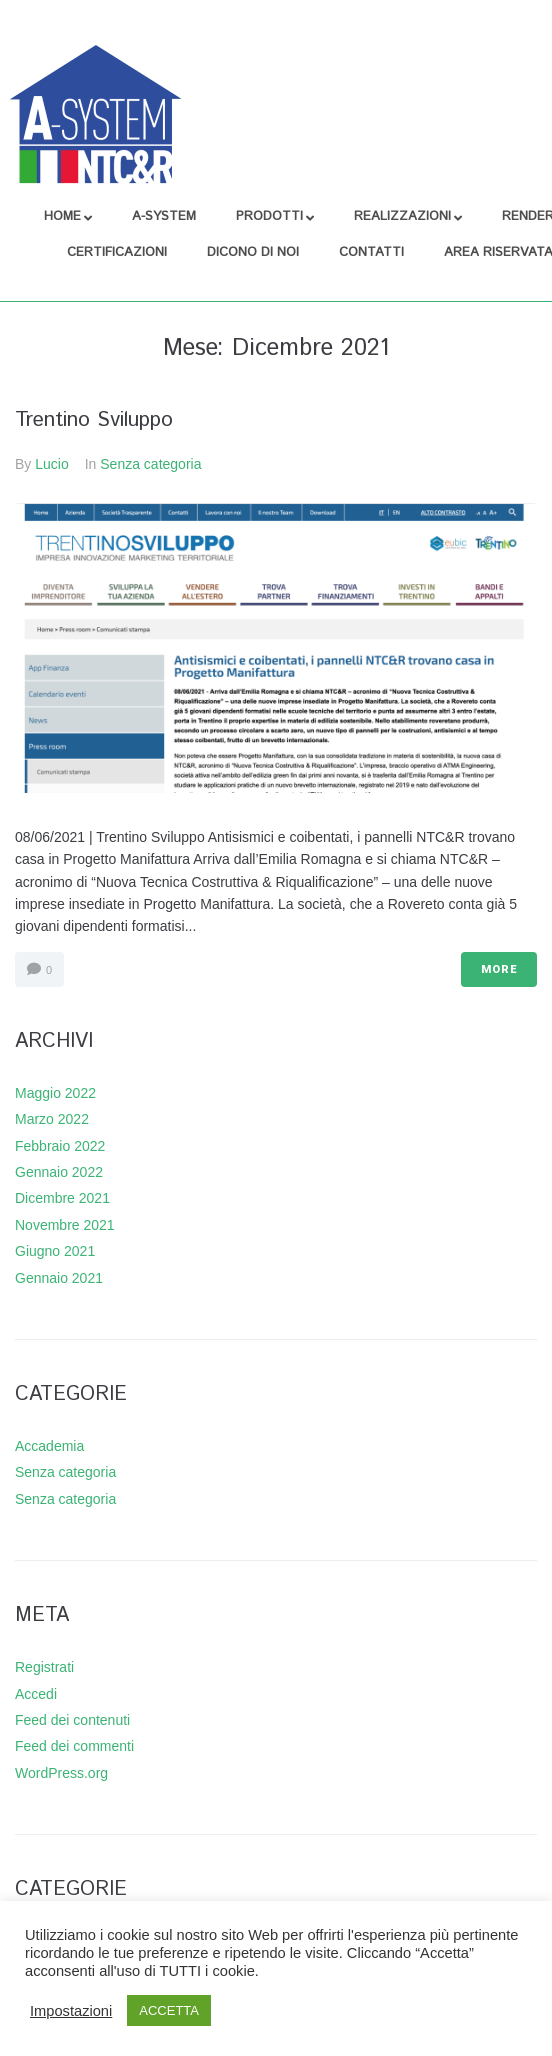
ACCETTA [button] (169, 2010)
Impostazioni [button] (71, 2011)
